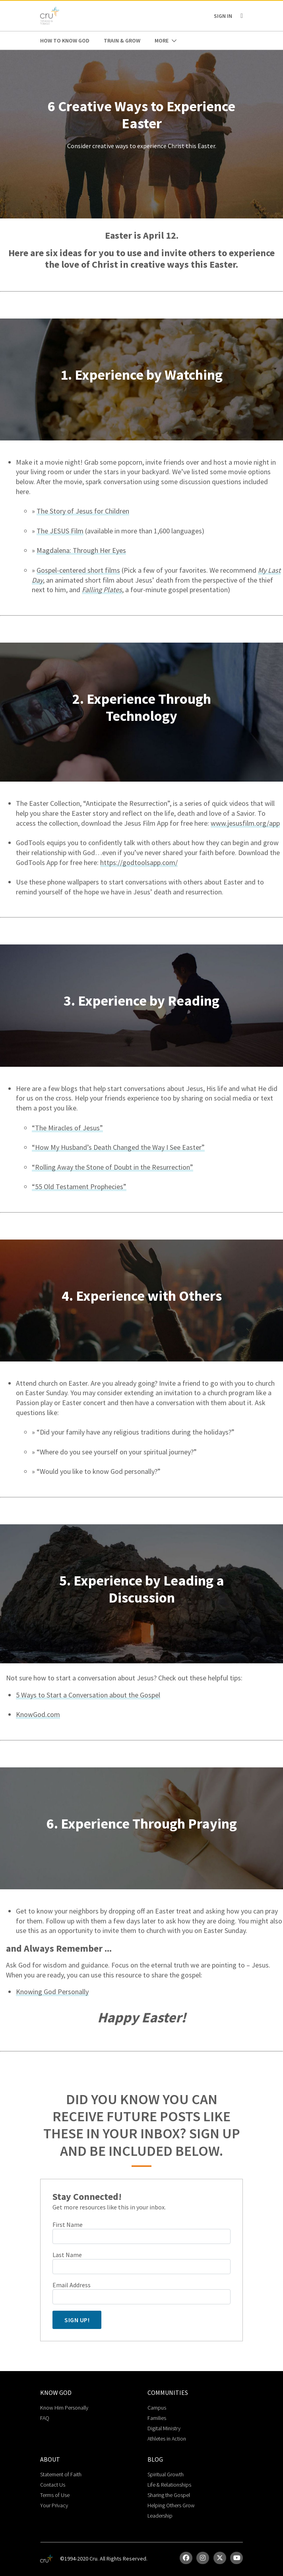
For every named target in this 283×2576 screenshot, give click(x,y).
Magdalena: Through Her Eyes (81, 550)
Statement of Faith (60, 2474)
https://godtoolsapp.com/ (139, 862)
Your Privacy (54, 2505)
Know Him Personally (64, 2407)
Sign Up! (76, 2320)
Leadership (160, 2515)
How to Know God (64, 40)
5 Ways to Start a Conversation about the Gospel (88, 1694)
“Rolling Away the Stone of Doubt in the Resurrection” (112, 1167)
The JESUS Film (60, 530)
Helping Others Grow (171, 2505)
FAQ (44, 2418)
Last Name (67, 2255)
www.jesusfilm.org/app (245, 823)
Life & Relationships (169, 2484)
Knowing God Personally (52, 1991)
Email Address (71, 2285)
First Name (67, 2224)
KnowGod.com (38, 1714)
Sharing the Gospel (168, 2495)
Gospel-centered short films (78, 570)
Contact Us (52, 2484)
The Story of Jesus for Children (83, 511)
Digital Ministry (163, 2428)
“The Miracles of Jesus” (67, 1127)
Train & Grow (122, 40)
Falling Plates (102, 589)
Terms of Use (55, 2495)
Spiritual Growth (165, 2474)
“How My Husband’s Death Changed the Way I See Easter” (118, 1147)
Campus (156, 2407)
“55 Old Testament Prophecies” (79, 1186)
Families (156, 2418)
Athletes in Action (166, 2438)
